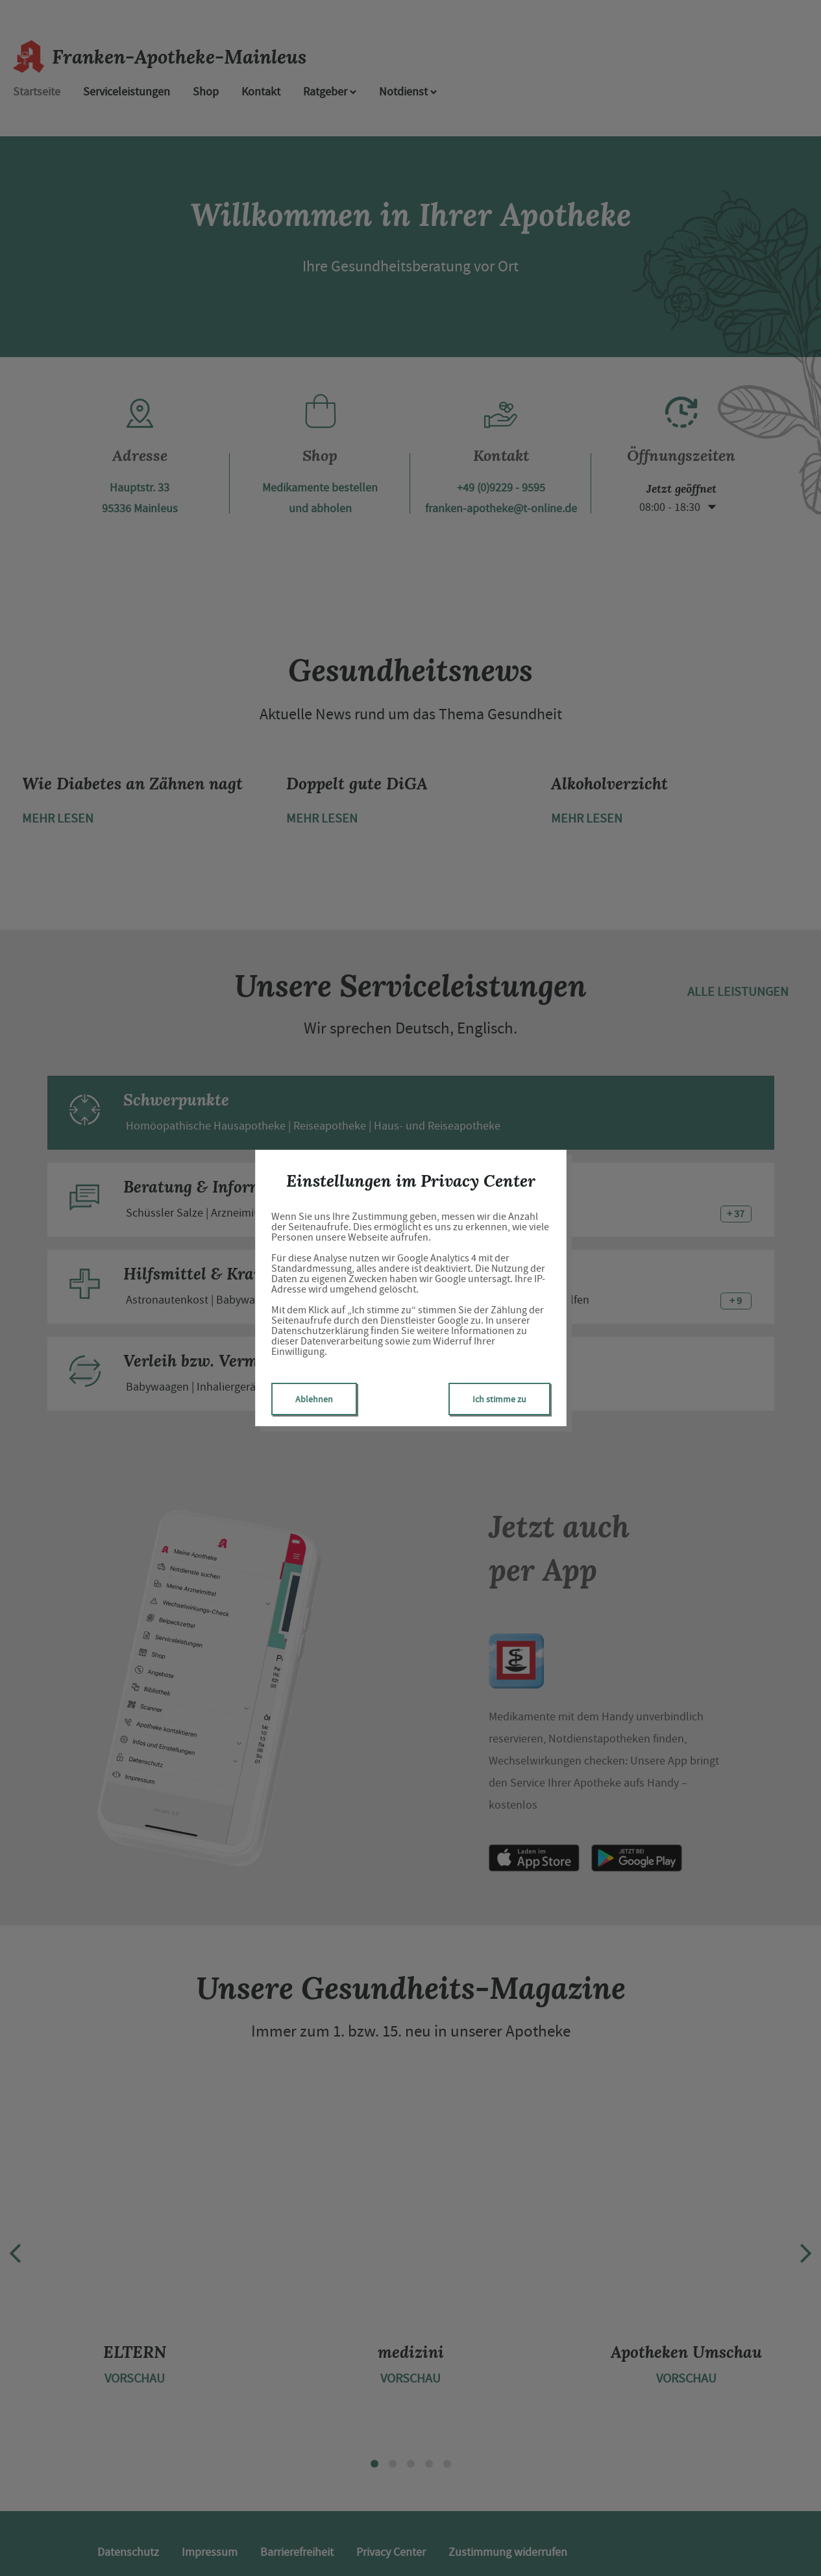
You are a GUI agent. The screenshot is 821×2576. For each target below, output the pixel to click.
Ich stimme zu (499, 1399)
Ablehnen (314, 1399)
